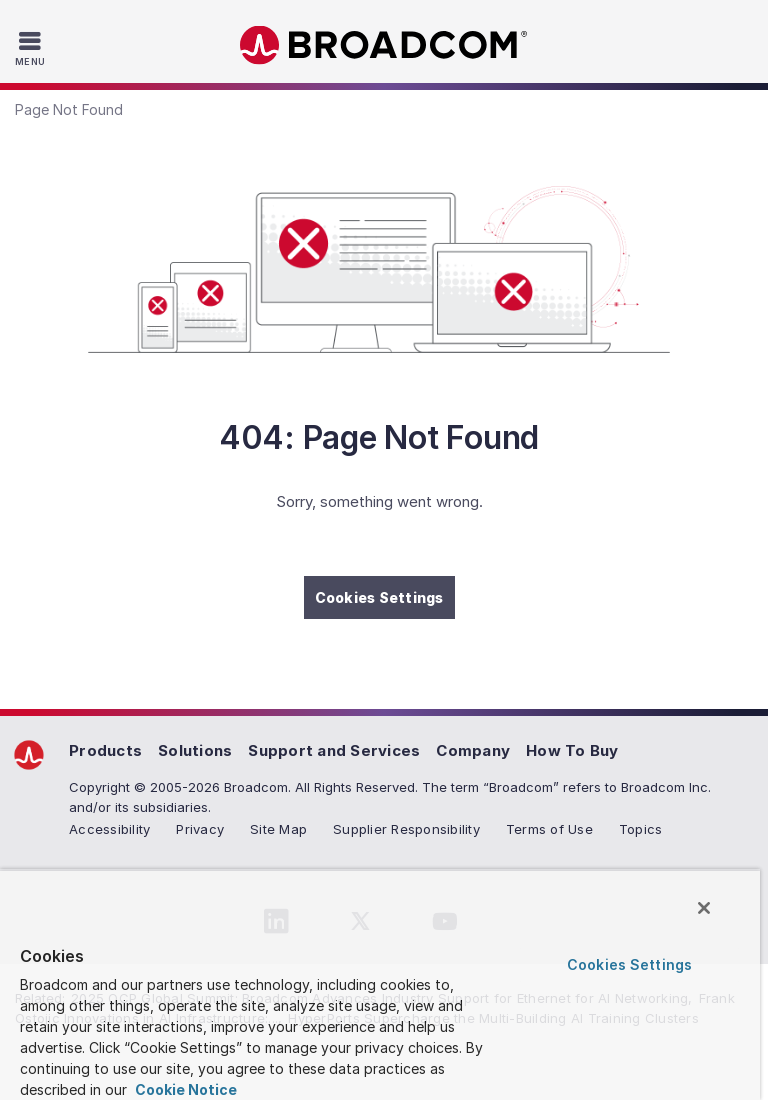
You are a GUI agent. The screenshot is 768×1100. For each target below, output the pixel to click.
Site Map (278, 829)
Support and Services (334, 750)
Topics (641, 829)
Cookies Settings (379, 597)
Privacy (200, 829)
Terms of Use (549, 829)
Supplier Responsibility (406, 829)
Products (105, 750)
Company (473, 750)
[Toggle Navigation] (32, 48)
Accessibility (109, 829)
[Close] (704, 908)
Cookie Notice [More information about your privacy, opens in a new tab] (184, 1089)
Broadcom (384, 45)
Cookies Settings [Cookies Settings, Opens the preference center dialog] (629, 964)
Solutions (195, 750)
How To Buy (572, 750)
